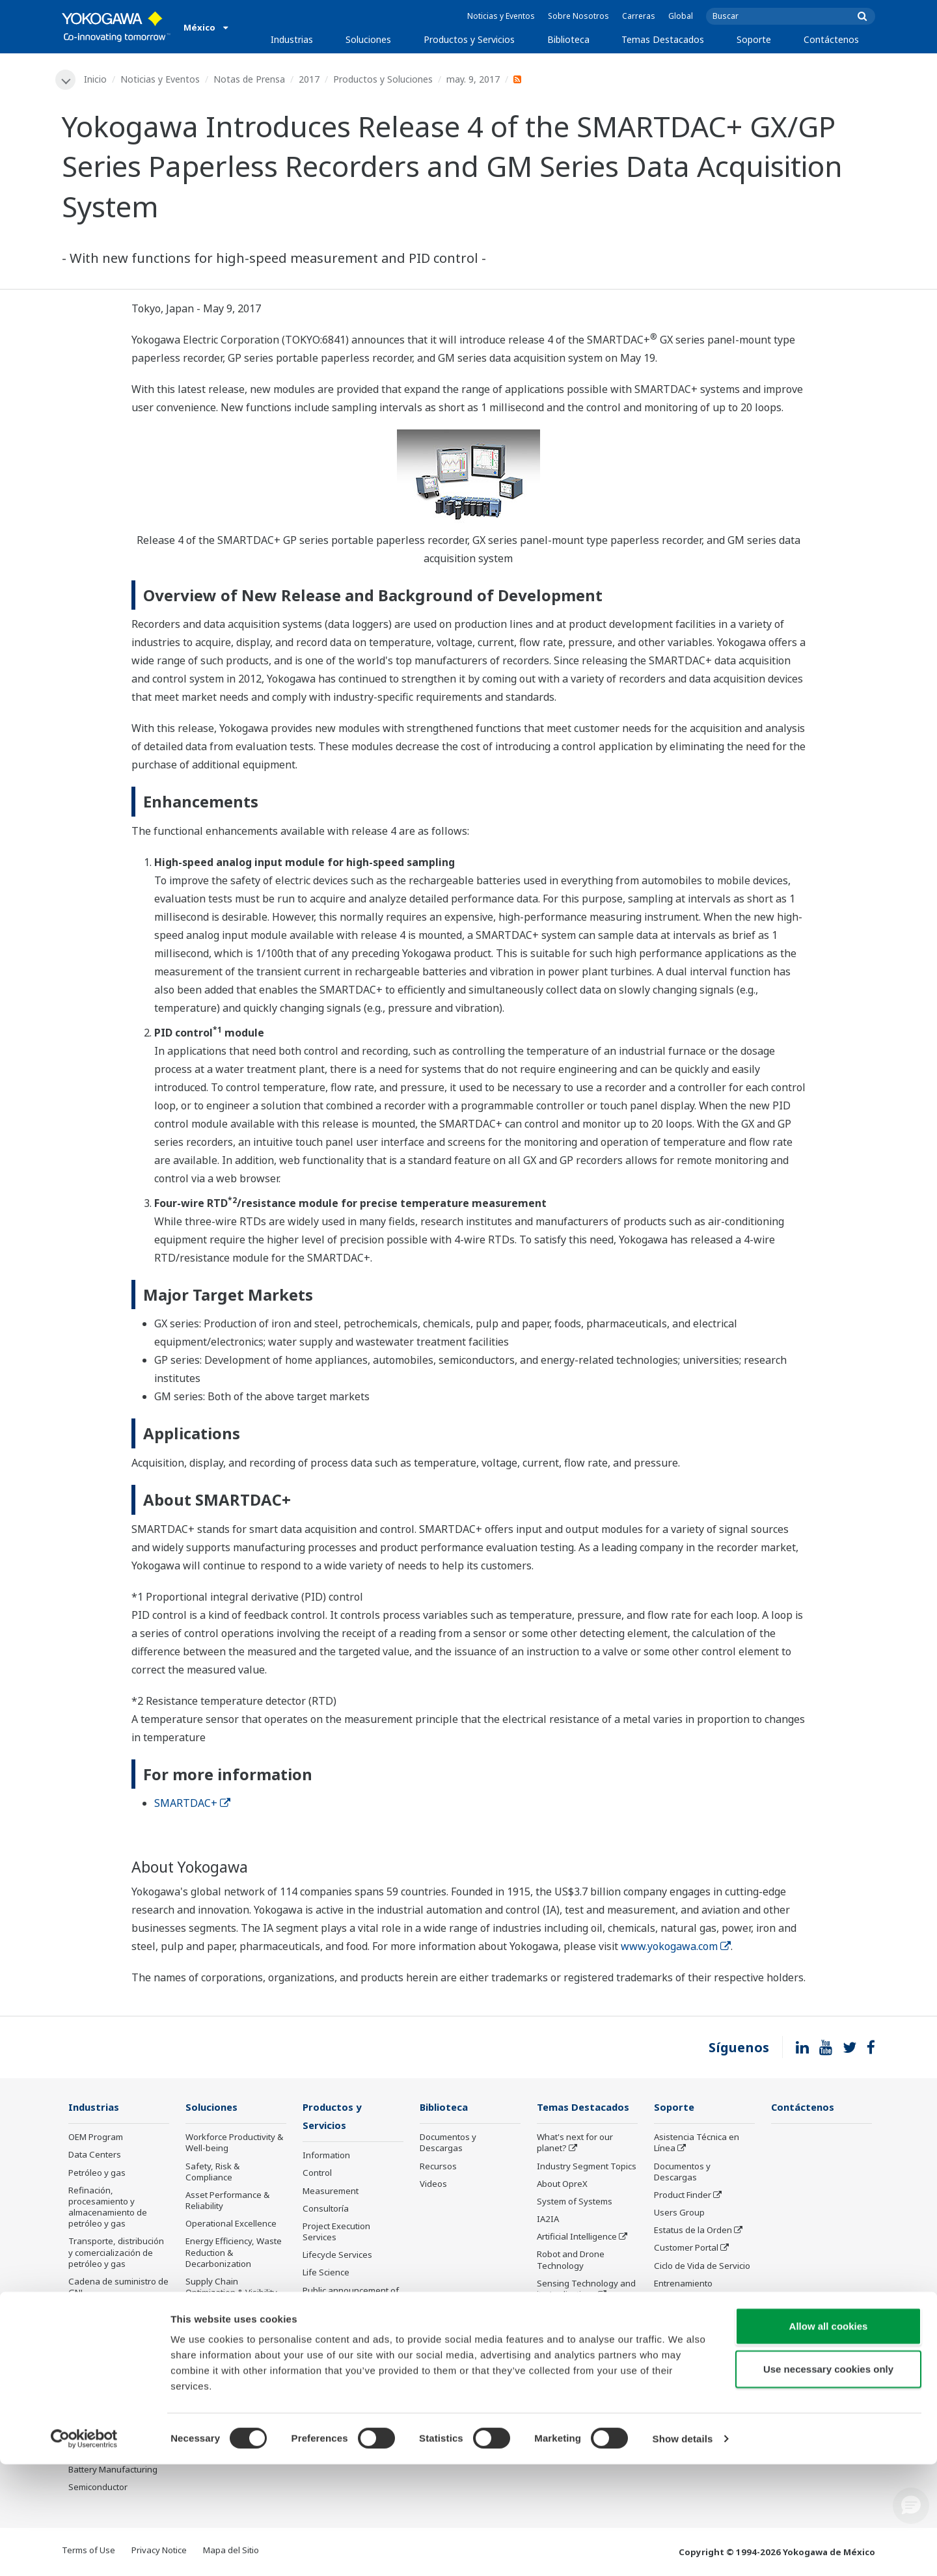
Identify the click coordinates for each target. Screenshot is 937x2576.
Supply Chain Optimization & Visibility (231, 2287)
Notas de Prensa (250, 79)
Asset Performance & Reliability (227, 2201)
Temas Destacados (662, 39)
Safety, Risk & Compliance (212, 2172)
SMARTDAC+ (192, 1803)
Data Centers (94, 2156)
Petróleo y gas (97, 2173)
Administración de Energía (220, 2385)
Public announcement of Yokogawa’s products (351, 2297)
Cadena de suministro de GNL (118, 2287)
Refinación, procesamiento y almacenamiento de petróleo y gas (107, 2207)
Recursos (438, 2167)
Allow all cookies (828, 2437)
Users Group (679, 2213)
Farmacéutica (94, 2381)
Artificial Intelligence (577, 2238)
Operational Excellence (231, 2224)
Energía (83, 2329)
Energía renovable (105, 2346)
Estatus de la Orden (693, 2231)
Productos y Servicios (469, 39)
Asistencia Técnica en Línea (696, 2143)
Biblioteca (568, 39)
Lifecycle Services (337, 2256)
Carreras (638, 15)
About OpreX (562, 2184)
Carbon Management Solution (228, 2356)
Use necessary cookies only (828, 2480)
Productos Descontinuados (335, 2325)
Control (317, 2174)
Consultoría (326, 2210)
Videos (433, 2184)
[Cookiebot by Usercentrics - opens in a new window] (84, 2550)
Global (680, 15)
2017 (309, 79)
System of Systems (574, 2202)
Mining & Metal (97, 2364)
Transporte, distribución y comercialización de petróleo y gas (116, 2253)
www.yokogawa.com (676, 1947)
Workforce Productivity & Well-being (234, 2143)
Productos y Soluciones (383, 79)
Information (326, 2157)
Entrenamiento (683, 2284)
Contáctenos (831, 39)
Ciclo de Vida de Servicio (702, 2266)
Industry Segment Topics (586, 2167)
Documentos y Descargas (448, 2143)
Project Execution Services (336, 2232)
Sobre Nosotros (578, 15)
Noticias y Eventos (501, 15)
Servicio (669, 2301)
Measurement (331, 2192)
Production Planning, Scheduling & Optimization (226, 2322)
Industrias (292, 39)
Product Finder (682, 2195)
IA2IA (548, 2220)
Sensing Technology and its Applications (586, 2289)
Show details (683, 2550)
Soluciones (368, 39)
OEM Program (95, 2138)
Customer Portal (686, 2249)
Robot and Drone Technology (570, 2260)
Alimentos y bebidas (108, 2399)
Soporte (754, 39)
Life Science (326, 2274)
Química (84, 2311)
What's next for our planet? (575, 2143)
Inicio (96, 79)
